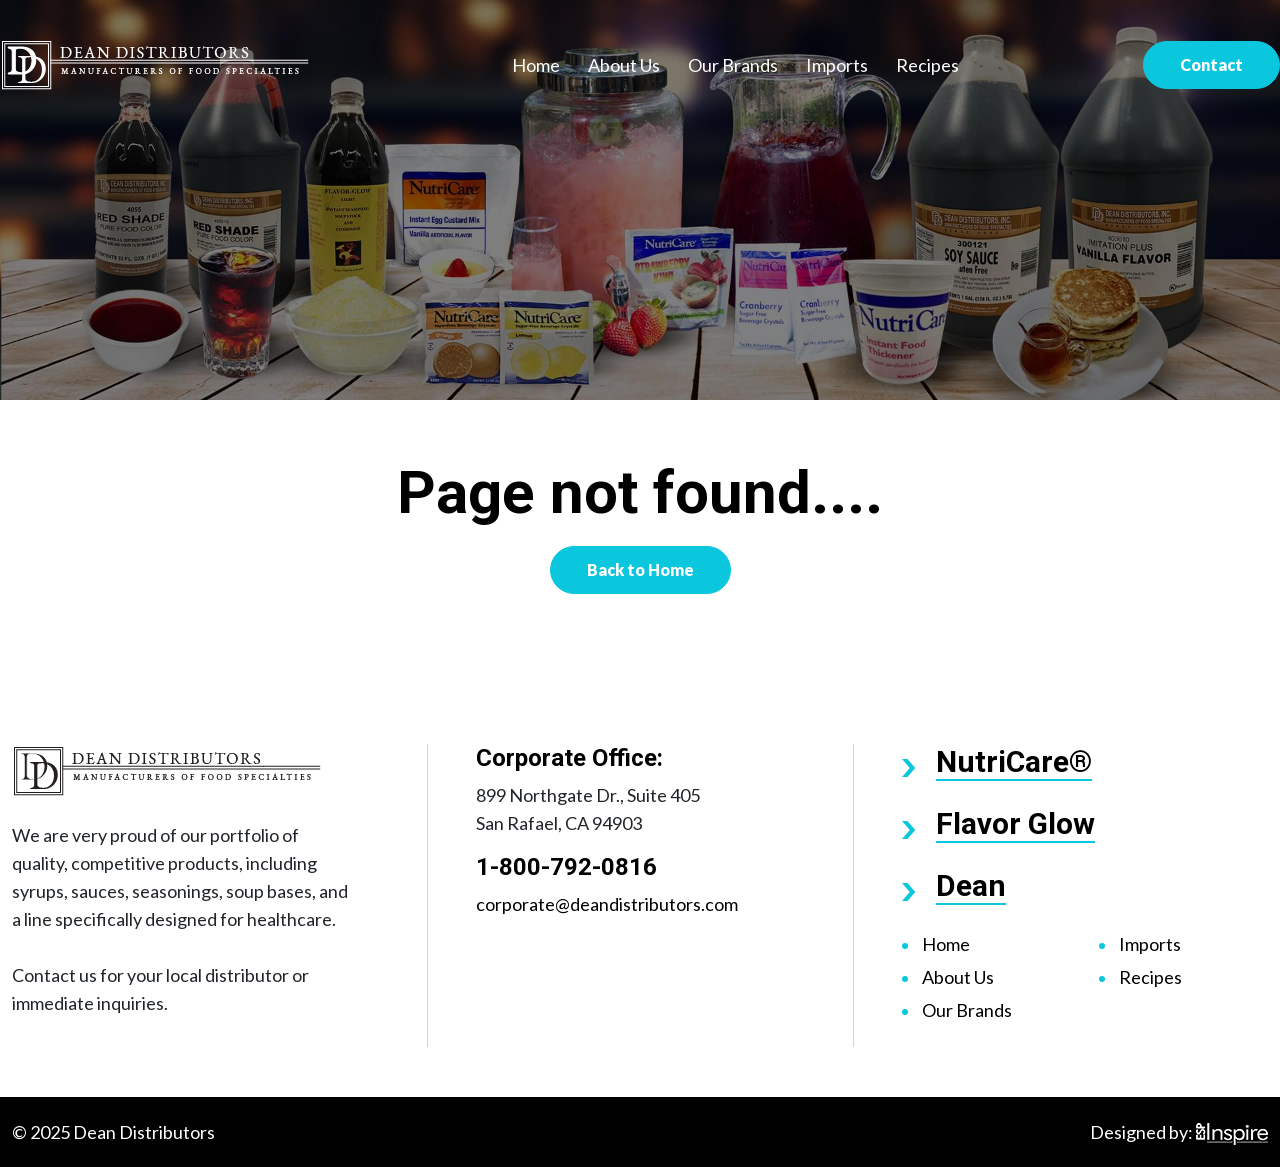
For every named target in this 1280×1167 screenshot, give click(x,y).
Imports (837, 65)
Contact (1211, 64)
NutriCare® (1014, 761)
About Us (624, 65)
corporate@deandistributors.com (607, 904)
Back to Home (640, 569)
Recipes (927, 65)
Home (536, 65)
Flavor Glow (1015, 823)
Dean (971, 885)
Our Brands (733, 65)
